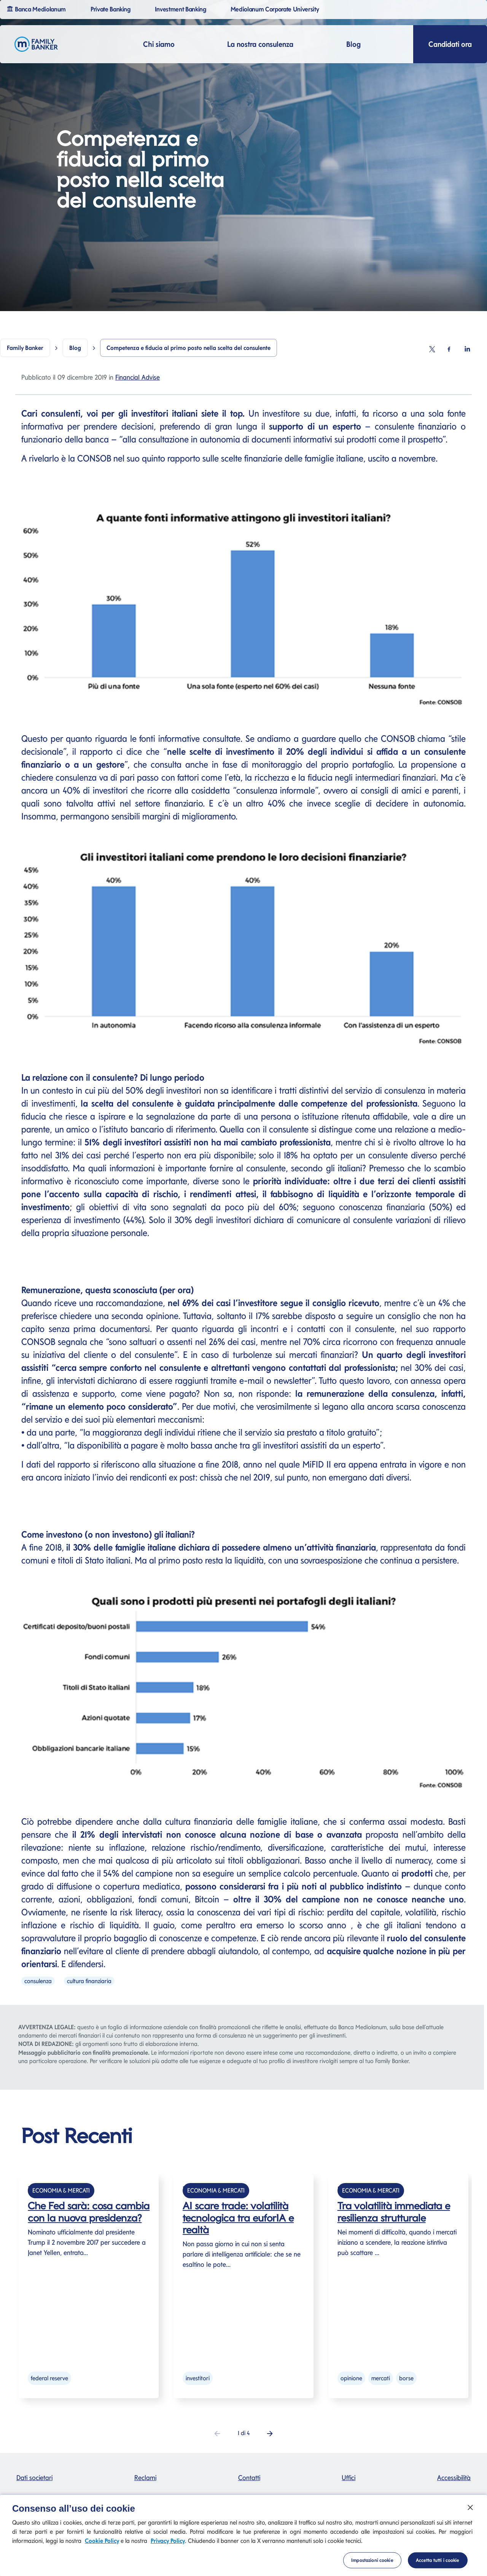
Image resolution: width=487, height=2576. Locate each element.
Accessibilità (454, 2478)
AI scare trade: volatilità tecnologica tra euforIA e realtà (238, 2217)
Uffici (348, 2478)
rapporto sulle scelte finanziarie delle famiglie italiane (265, 458)
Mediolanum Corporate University (276, 8)
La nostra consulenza (260, 44)
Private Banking (112, 8)
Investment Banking (181, 8)
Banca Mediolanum (37, 8)
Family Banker (25, 347)
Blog (353, 44)
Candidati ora (450, 44)
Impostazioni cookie (372, 2567)
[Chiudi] (470, 2514)
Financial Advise (137, 377)
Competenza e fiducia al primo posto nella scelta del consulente (189, 347)
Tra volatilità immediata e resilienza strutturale (393, 2211)
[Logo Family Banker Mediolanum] (36, 44)
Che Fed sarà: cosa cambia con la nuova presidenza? (89, 2211)
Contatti (249, 2478)
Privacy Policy (168, 2548)
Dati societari (34, 2478)
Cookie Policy (102, 2548)
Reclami (145, 2478)
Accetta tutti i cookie (438, 2567)
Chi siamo (159, 44)
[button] (270, 2433)
